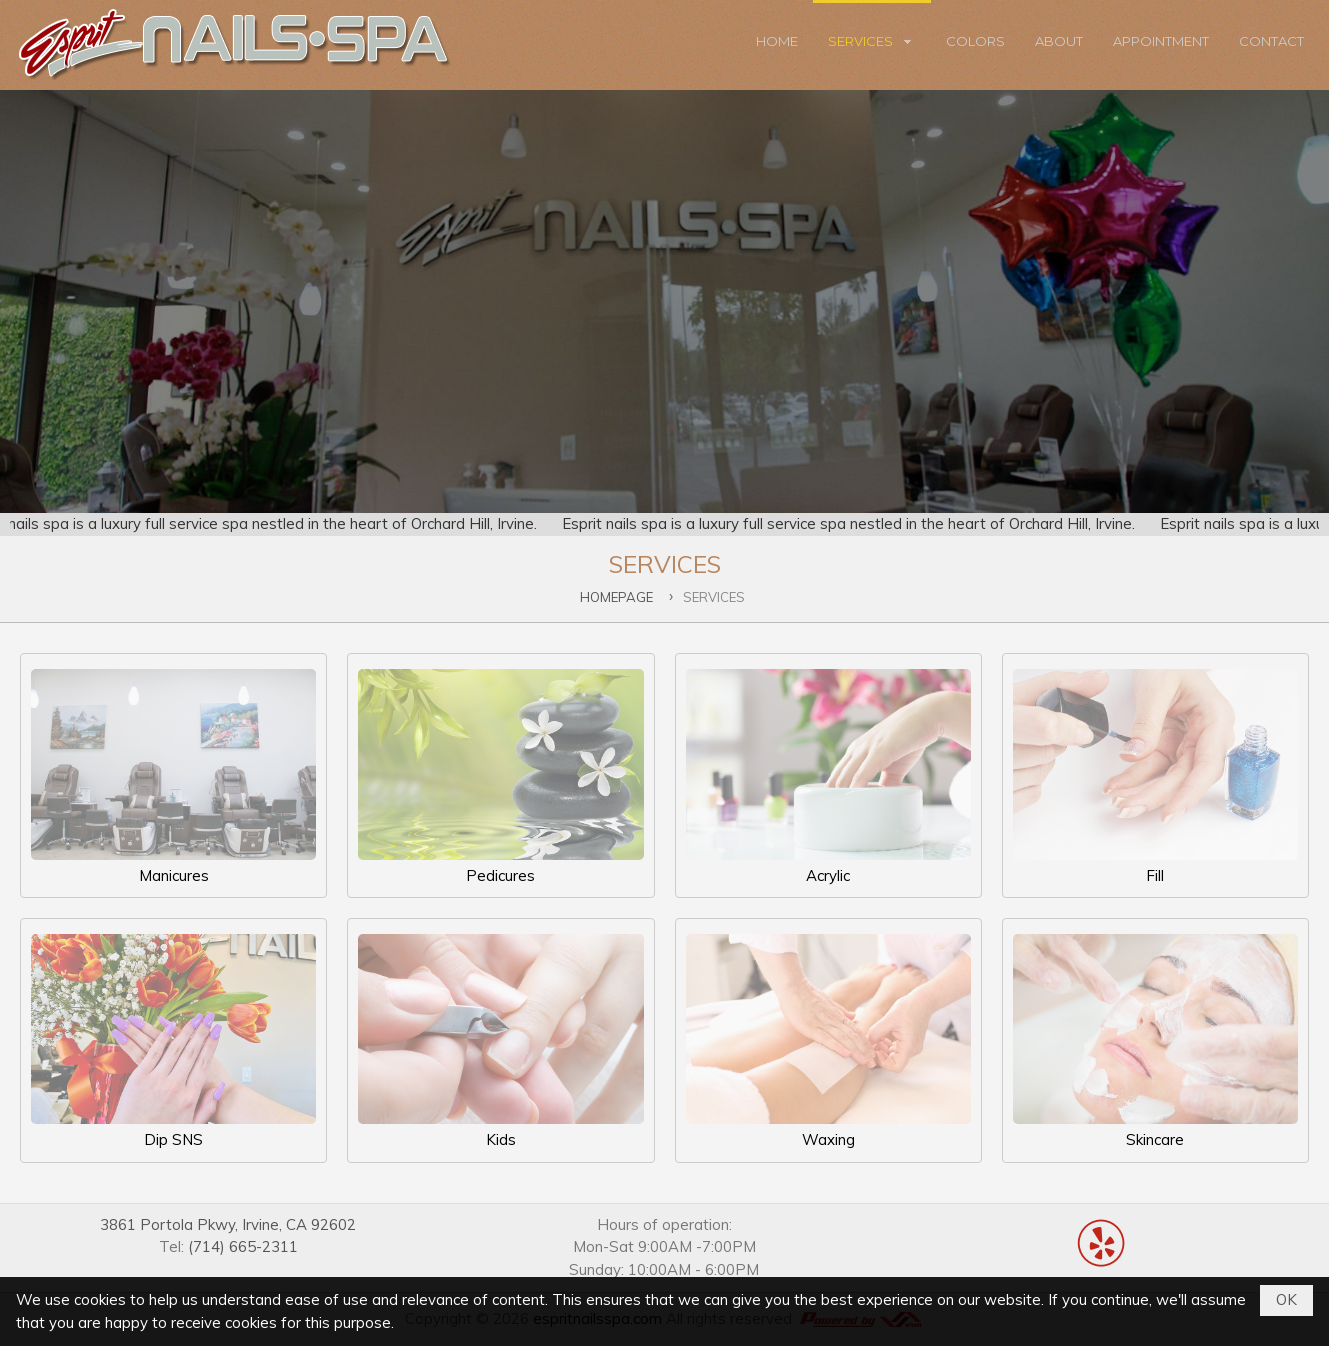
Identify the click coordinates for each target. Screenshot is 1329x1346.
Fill (1155, 776)
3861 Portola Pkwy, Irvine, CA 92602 (228, 1224)
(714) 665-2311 (243, 1246)
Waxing (828, 1041)
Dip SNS (173, 1041)
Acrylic (828, 776)
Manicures (173, 776)
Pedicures (500, 776)
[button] (872, 45)
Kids (500, 1041)
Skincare (1155, 1041)
